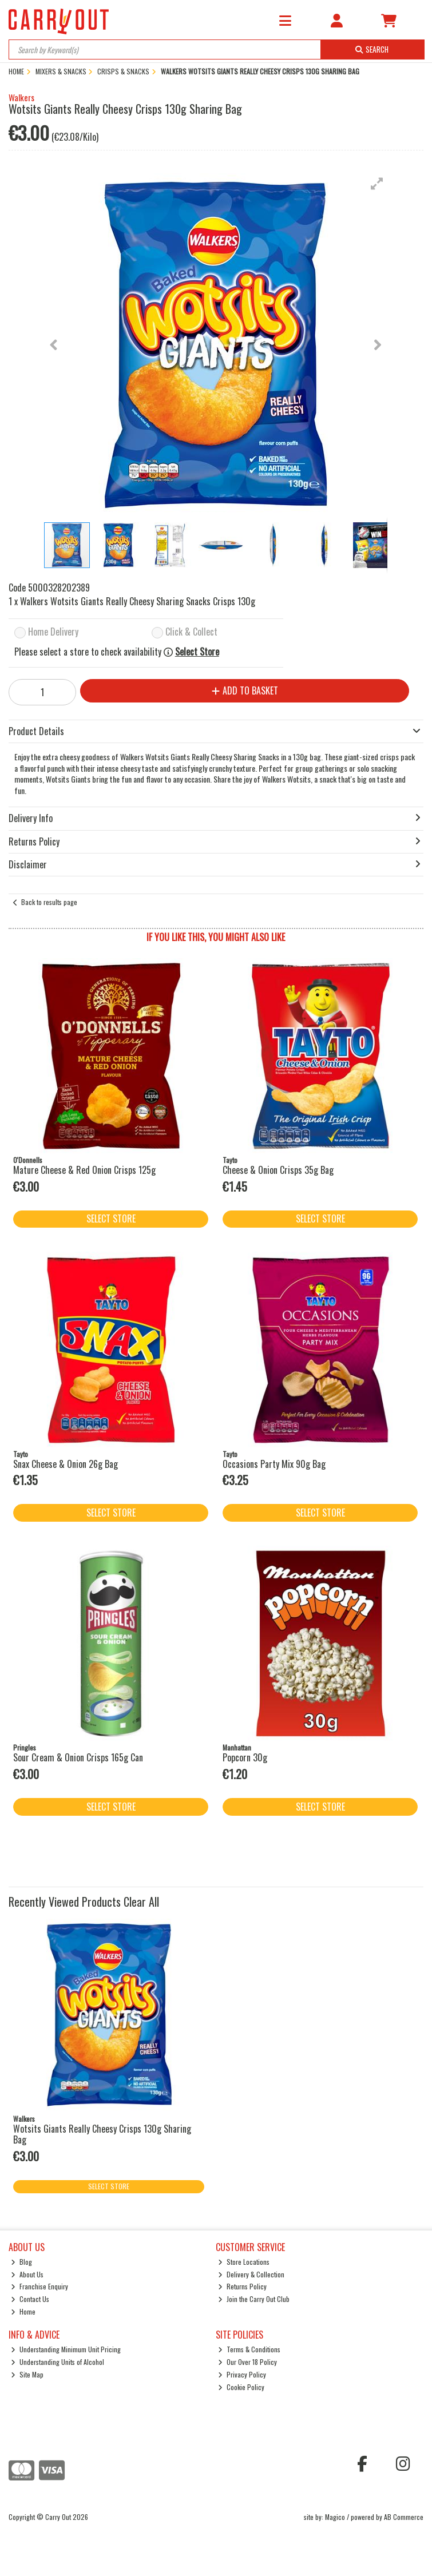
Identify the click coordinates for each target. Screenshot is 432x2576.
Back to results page (49, 902)
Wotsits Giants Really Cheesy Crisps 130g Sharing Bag (102, 2134)
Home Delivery (53, 632)
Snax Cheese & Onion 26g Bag (65, 1464)
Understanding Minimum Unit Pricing (66, 2349)
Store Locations (243, 2262)
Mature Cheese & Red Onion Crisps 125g (84, 1170)
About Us (27, 2274)
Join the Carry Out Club (254, 2299)
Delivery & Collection (251, 2274)
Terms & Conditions (249, 2349)
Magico (335, 2517)
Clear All (141, 1901)
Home (23, 2311)
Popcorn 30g (245, 1757)
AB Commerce (403, 2517)
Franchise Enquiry (39, 2286)
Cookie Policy (241, 2387)
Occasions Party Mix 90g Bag (274, 1464)
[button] (377, 183)
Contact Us (30, 2299)
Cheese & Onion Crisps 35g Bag (278, 1170)
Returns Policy (242, 2286)
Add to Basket (245, 690)
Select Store (197, 651)
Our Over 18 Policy (247, 2362)
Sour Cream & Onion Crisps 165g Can (78, 1757)
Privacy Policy (242, 2374)
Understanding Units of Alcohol (57, 2362)
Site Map (27, 2374)
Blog (21, 2262)
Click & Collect (191, 632)
